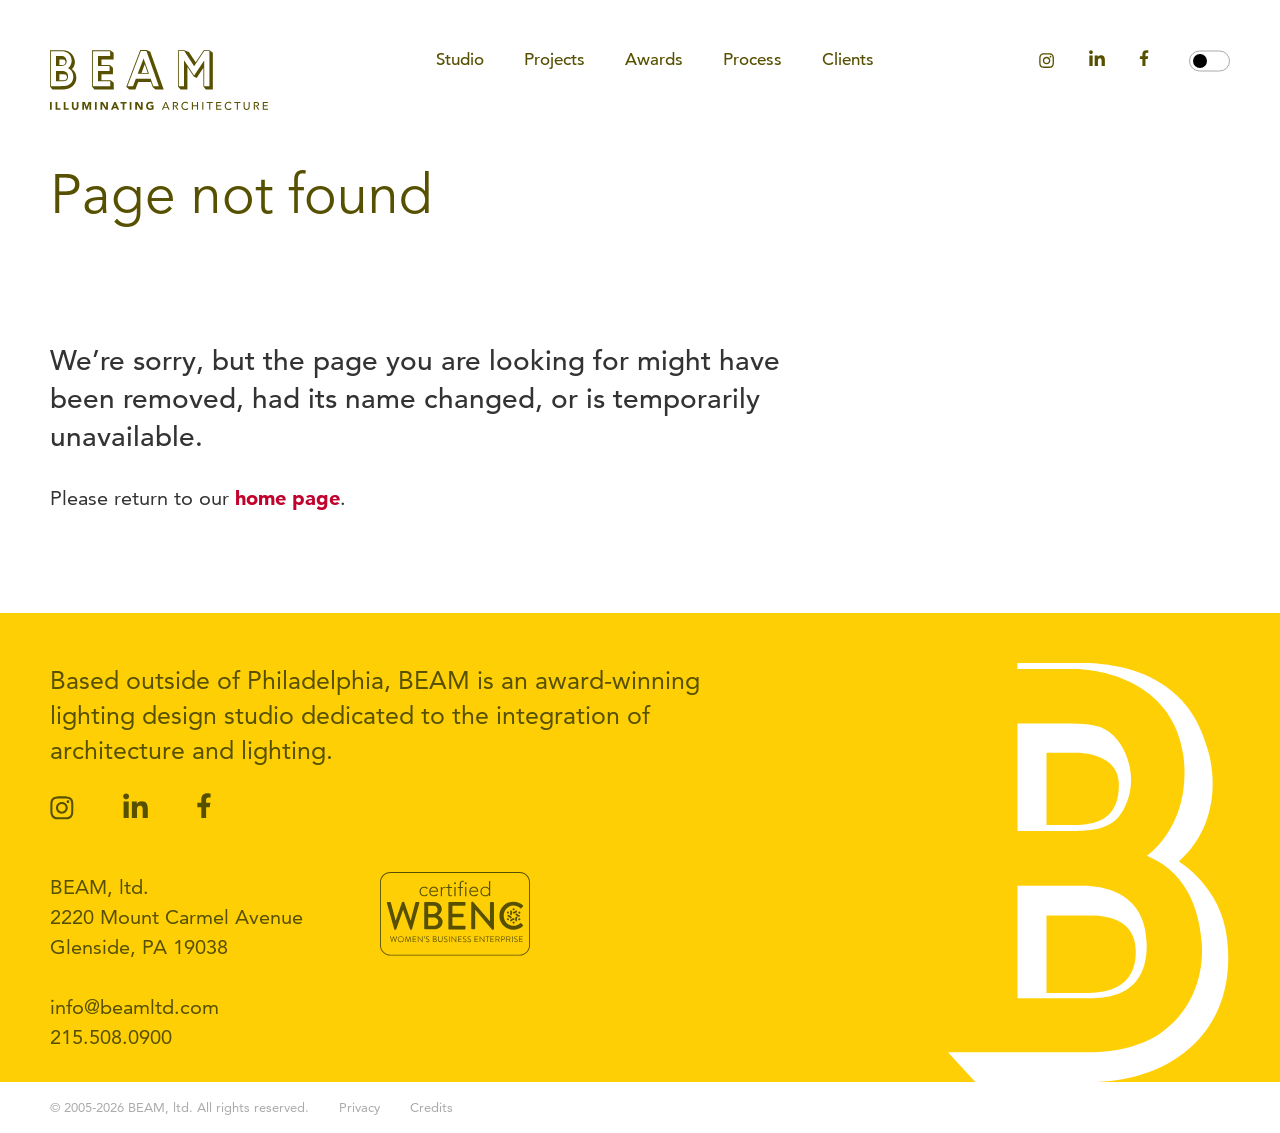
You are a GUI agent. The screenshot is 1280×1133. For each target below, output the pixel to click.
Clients (848, 59)
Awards (654, 59)
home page (287, 498)
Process (752, 59)
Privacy (359, 1107)
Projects (554, 59)
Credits (431, 1107)
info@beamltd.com (134, 1007)
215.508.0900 (111, 1037)
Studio (460, 59)
